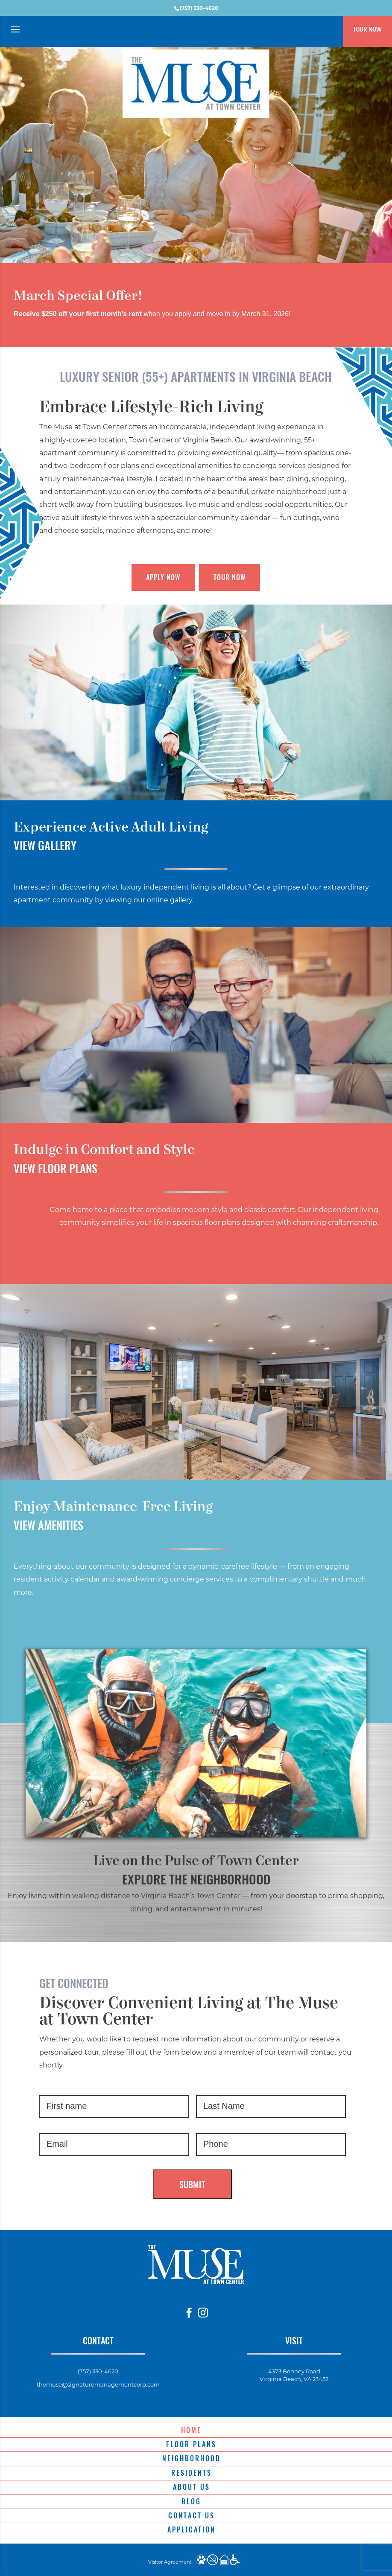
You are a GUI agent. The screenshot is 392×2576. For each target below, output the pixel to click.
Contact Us (191, 2515)
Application (191, 2529)
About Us (191, 2487)
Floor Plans (191, 2444)
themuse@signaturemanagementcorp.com (98, 2384)
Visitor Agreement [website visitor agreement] (169, 2562)
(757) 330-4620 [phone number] (199, 8)
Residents (191, 2473)
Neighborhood (191, 2458)
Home (191, 2430)
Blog (191, 2501)
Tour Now (367, 29)
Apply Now (163, 577)
